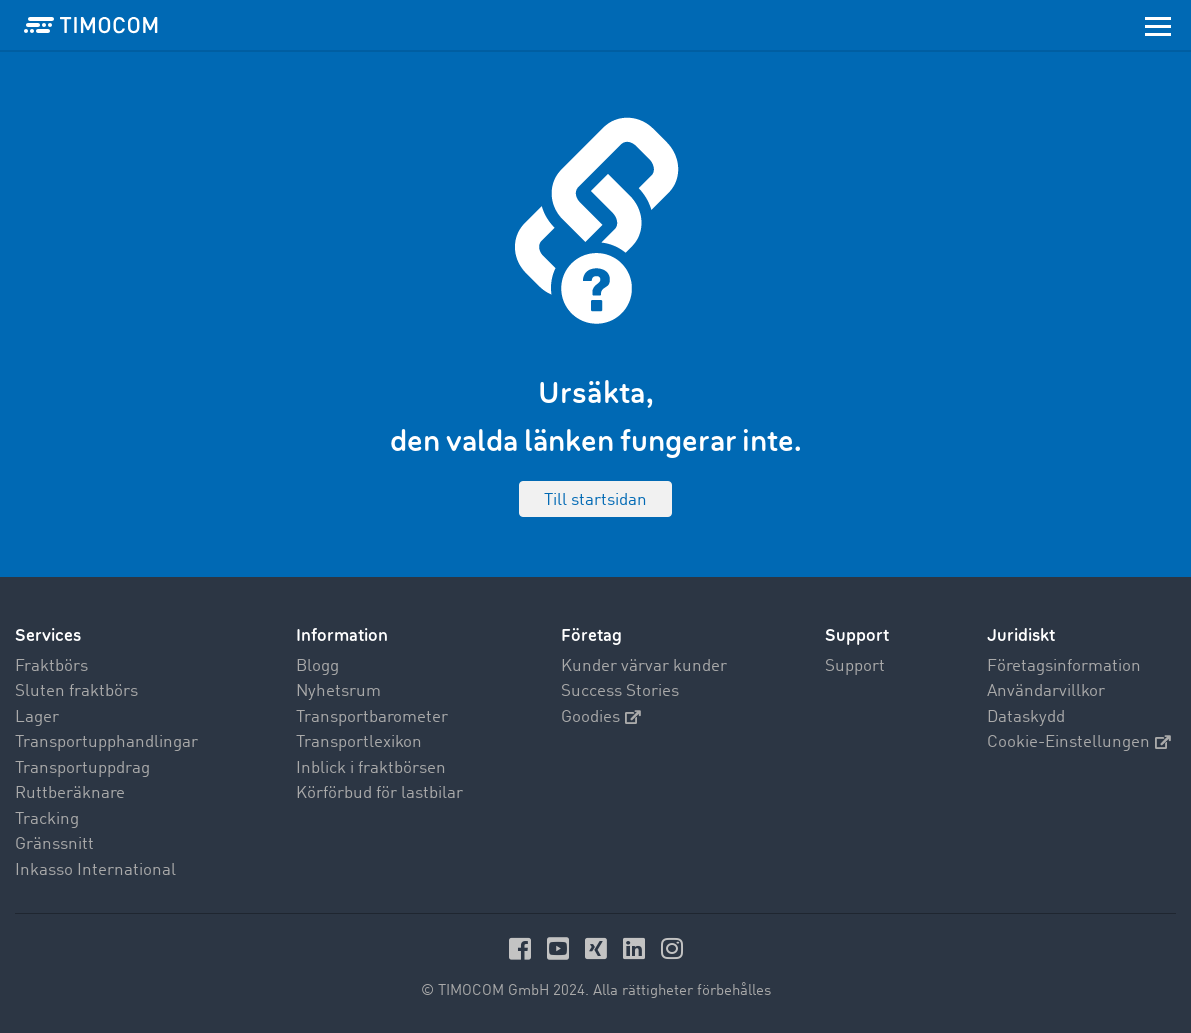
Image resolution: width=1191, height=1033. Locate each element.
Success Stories (620, 691)
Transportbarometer (372, 717)
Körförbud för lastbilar (379, 793)
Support (855, 666)
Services (48, 635)
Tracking (47, 819)
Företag (591, 635)
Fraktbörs (51, 666)
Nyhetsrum (338, 691)
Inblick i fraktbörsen (371, 768)
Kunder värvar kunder (644, 666)
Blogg (317, 666)
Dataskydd (1026, 717)
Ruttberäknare (70, 793)
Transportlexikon (359, 742)
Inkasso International (95, 870)
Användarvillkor (1046, 691)
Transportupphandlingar (106, 742)
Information (342, 635)
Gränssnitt (54, 844)
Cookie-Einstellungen (1079, 742)
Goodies (601, 717)
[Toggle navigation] (1158, 25)
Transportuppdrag (82, 768)
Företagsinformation (1064, 666)
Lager (37, 717)
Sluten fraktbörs (76, 691)
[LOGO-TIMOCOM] (91, 25)
